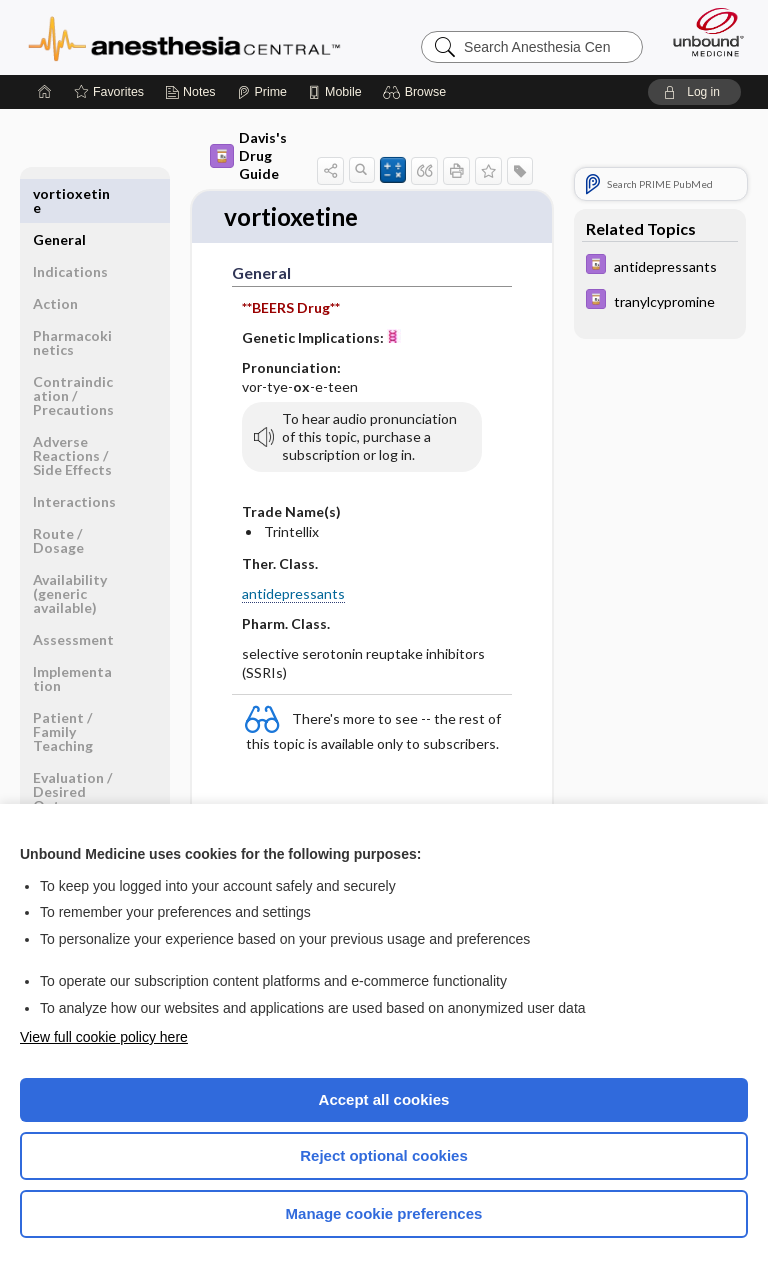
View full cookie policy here (104, 1037)
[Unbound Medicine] (702, 32)
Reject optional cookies (384, 1155)
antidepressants (293, 594)
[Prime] (262, 92)
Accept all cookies (384, 1099)
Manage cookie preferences (384, 1213)
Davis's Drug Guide (248, 155)
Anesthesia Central (184, 37)
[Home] (45, 92)
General (59, 193)
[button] (417, 92)
